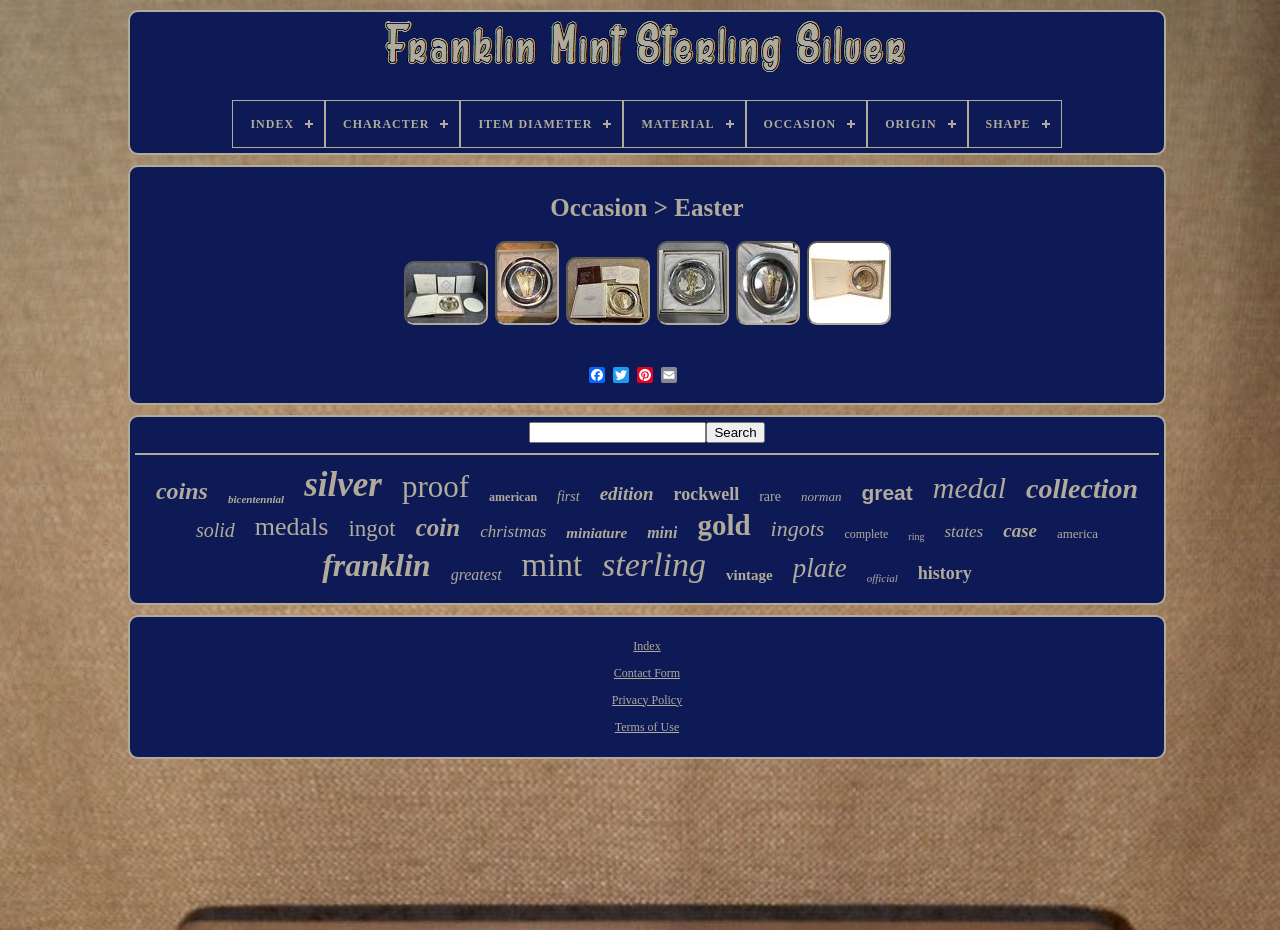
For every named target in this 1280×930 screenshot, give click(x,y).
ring (916, 536)
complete (866, 534)
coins (182, 491)
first (568, 496)
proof (435, 486)
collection (1082, 488)
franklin (376, 565)
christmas (513, 531)
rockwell (707, 494)
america (1077, 533)
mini (662, 532)
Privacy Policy (647, 700)
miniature (596, 533)
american (513, 497)
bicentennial (256, 499)
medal (969, 487)
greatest (476, 574)
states (963, 531)
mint (552, 565)
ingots (798, 528)
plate (820, 568)
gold (723, 525)
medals (292, 526)
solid (215, 530)
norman (821, 496)
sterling (654, 564)
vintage (749, 575)
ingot (371, 528)
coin (438, 527)
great (886, 492)
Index (646, 646)
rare (770, 496)
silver (343, 484)
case (1020, 530)
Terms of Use (647, 727)
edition (627, 493)
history (945, 573)
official (882, 578)
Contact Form (647, 673)
